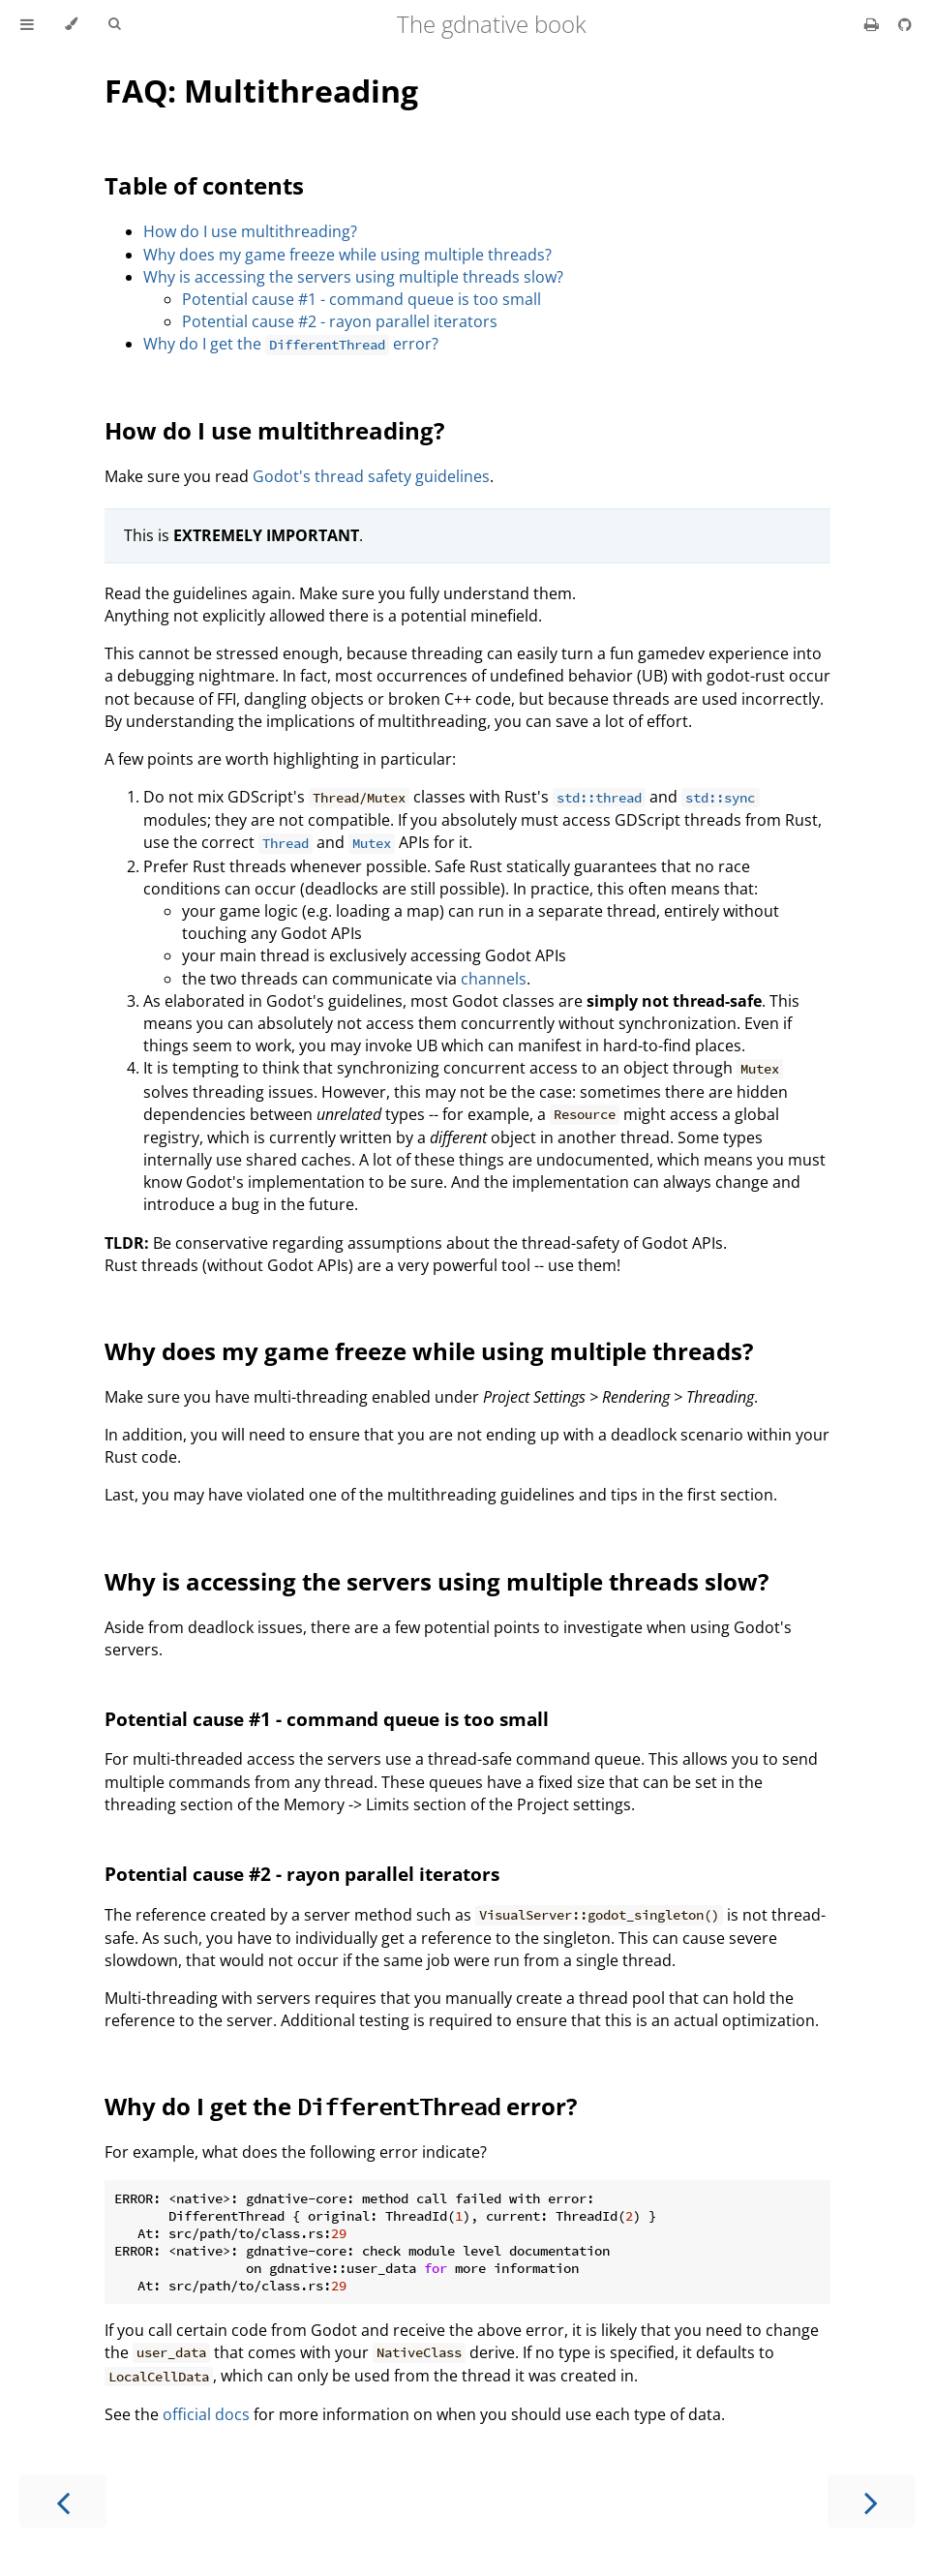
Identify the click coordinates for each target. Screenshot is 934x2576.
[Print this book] (873, 24)
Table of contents (204, 185)
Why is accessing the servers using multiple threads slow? (353, 277)
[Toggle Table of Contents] (27, 24)
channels (494, 978)
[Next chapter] (871, 2501)
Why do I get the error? (290, 343)
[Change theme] (71, 24)
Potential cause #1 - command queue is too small (361, 299)
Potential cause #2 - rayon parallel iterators (339, 321)
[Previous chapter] (62, 2501)
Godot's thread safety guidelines (371, 476)
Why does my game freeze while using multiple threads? (347, 254)
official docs (206, 2414)
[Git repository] (904, 24)
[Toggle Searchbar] (114, 24)
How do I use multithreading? (250, 231)
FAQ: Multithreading (261, 90)
